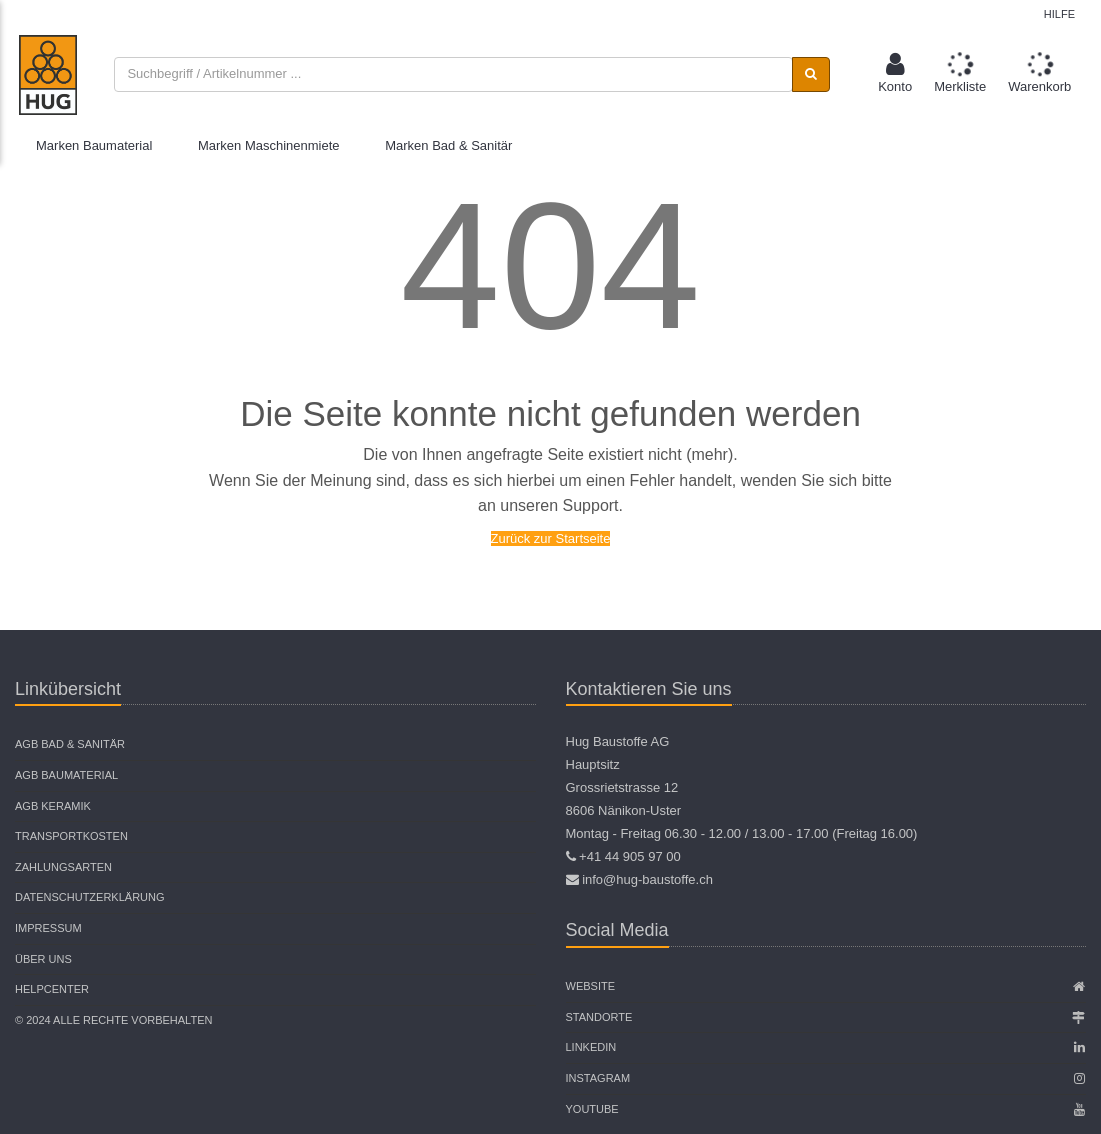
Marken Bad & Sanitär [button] (448, 145)
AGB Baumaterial (66, 775)
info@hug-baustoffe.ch (647, 879)
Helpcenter (52, 989)
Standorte (599, 1017)
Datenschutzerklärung (90, 897)
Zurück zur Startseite (551, 538)
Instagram (598, 1078)
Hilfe (1059, 14)
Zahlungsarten (63, 867)
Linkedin (591, 1047)
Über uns (43, 959)
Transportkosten (71, 836)
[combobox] (453, 74)
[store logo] (48, 75)
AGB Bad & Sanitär (70, 744)
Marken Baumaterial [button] (94, 145)
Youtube (592, 1109)
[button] (895, 74)
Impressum (48, 928)
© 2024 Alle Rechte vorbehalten (113, 1020)
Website (591, 986)
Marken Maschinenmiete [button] (269, 145)
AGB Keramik (53, 806)
